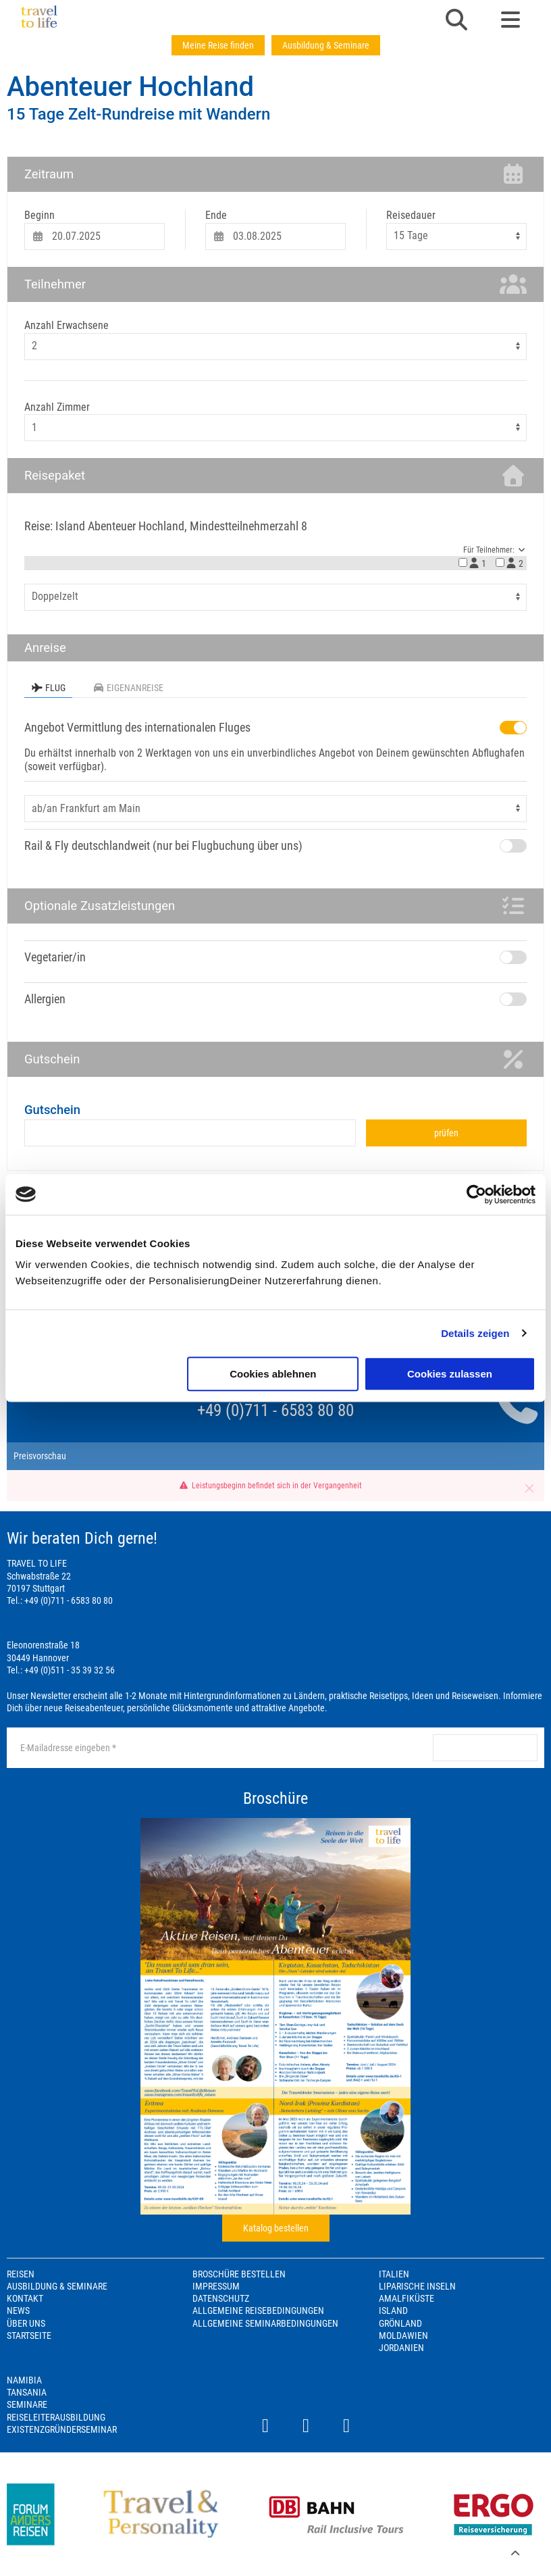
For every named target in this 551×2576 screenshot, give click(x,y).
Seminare (27, 2404)
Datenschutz (220, 2298)
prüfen (446, 1133)
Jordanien (401, 2347)
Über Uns (26, 2323)
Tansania (27, 2392)
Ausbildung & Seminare (325, 45)
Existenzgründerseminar (62, 2429)
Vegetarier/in (55, 957)
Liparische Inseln (417, 2286)
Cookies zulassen (449, 1374)
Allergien (44, 999)
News (18, 2310)
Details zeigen (475, 1333)
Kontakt (25, 2298)
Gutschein (52, 1110)
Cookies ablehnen (273, 1374)
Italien (394, 2274)
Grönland (400, 2323)
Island (393, 2310)
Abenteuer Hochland (130, 87)
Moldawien (403, 2335)
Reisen (20, 2274)
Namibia (24, 2380)
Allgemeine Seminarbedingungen (265, 2323)
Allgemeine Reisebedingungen (258, 2310)
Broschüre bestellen (239, 2274)
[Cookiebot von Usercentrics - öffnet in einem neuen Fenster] (476, 1194)
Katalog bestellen (276, 2228)
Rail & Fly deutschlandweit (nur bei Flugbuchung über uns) (163, 845)
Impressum (216, 2286)
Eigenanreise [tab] (128, 687)
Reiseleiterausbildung (56, 2417)
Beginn (39, 215)
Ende (216, 215)
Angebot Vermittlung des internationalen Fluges (137, 727)
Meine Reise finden (218, 45)
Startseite (29, 2335)
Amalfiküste (406, 2298)
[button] (456, 21)
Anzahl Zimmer (57, 407)
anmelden (485, 1747)
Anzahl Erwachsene (66, 325)
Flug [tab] (48, 687)
